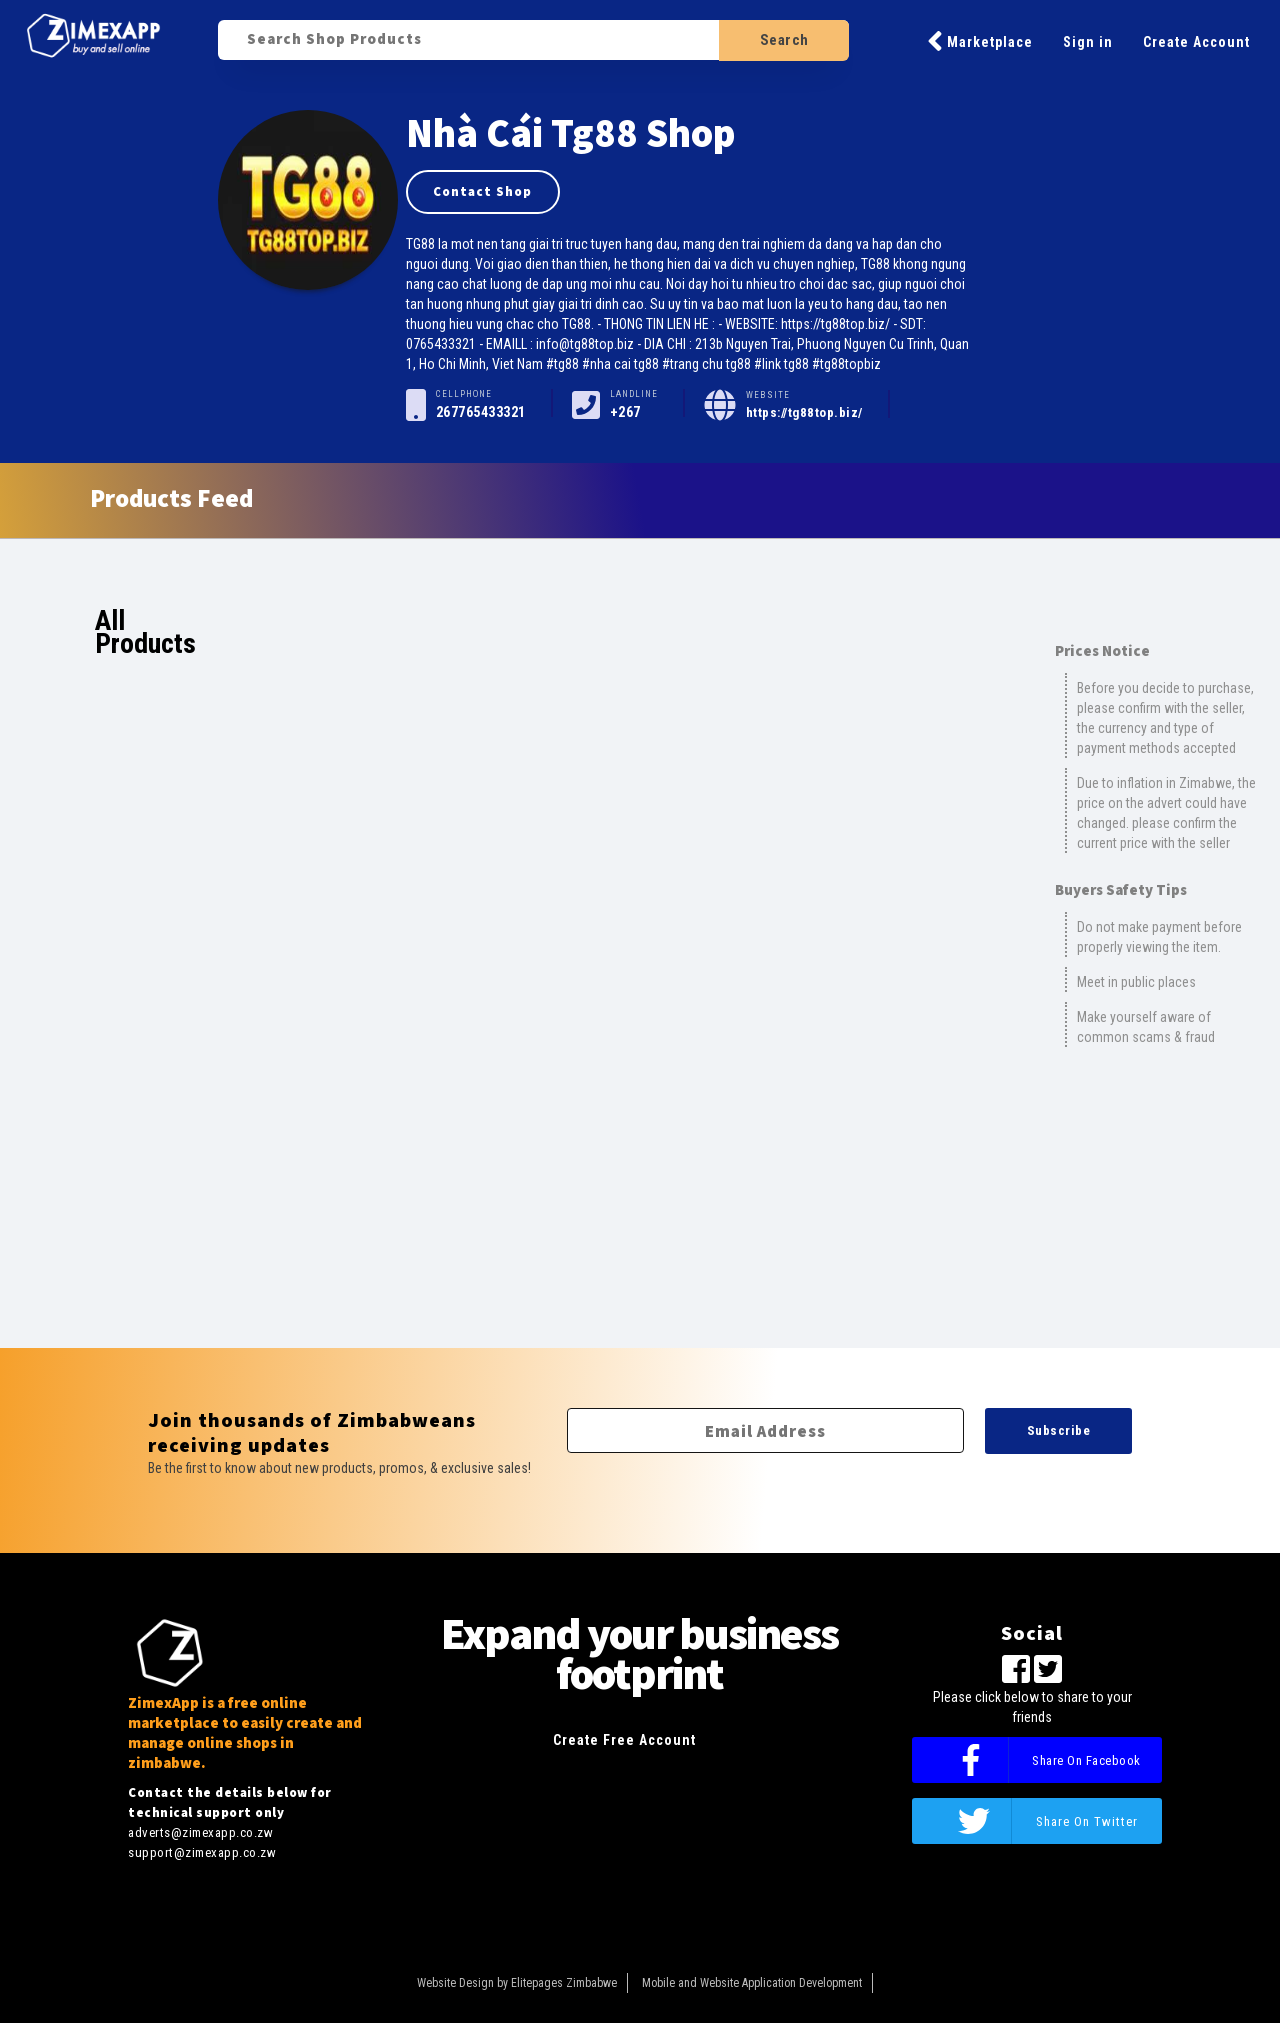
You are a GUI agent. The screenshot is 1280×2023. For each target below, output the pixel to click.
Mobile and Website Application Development (752, 1983)
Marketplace (980, 41)
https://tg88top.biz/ (804, 412)
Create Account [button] (1196, 42)
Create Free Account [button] (624, 1740)
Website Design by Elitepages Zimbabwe (517, 1983)
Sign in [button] (1088, 42)
